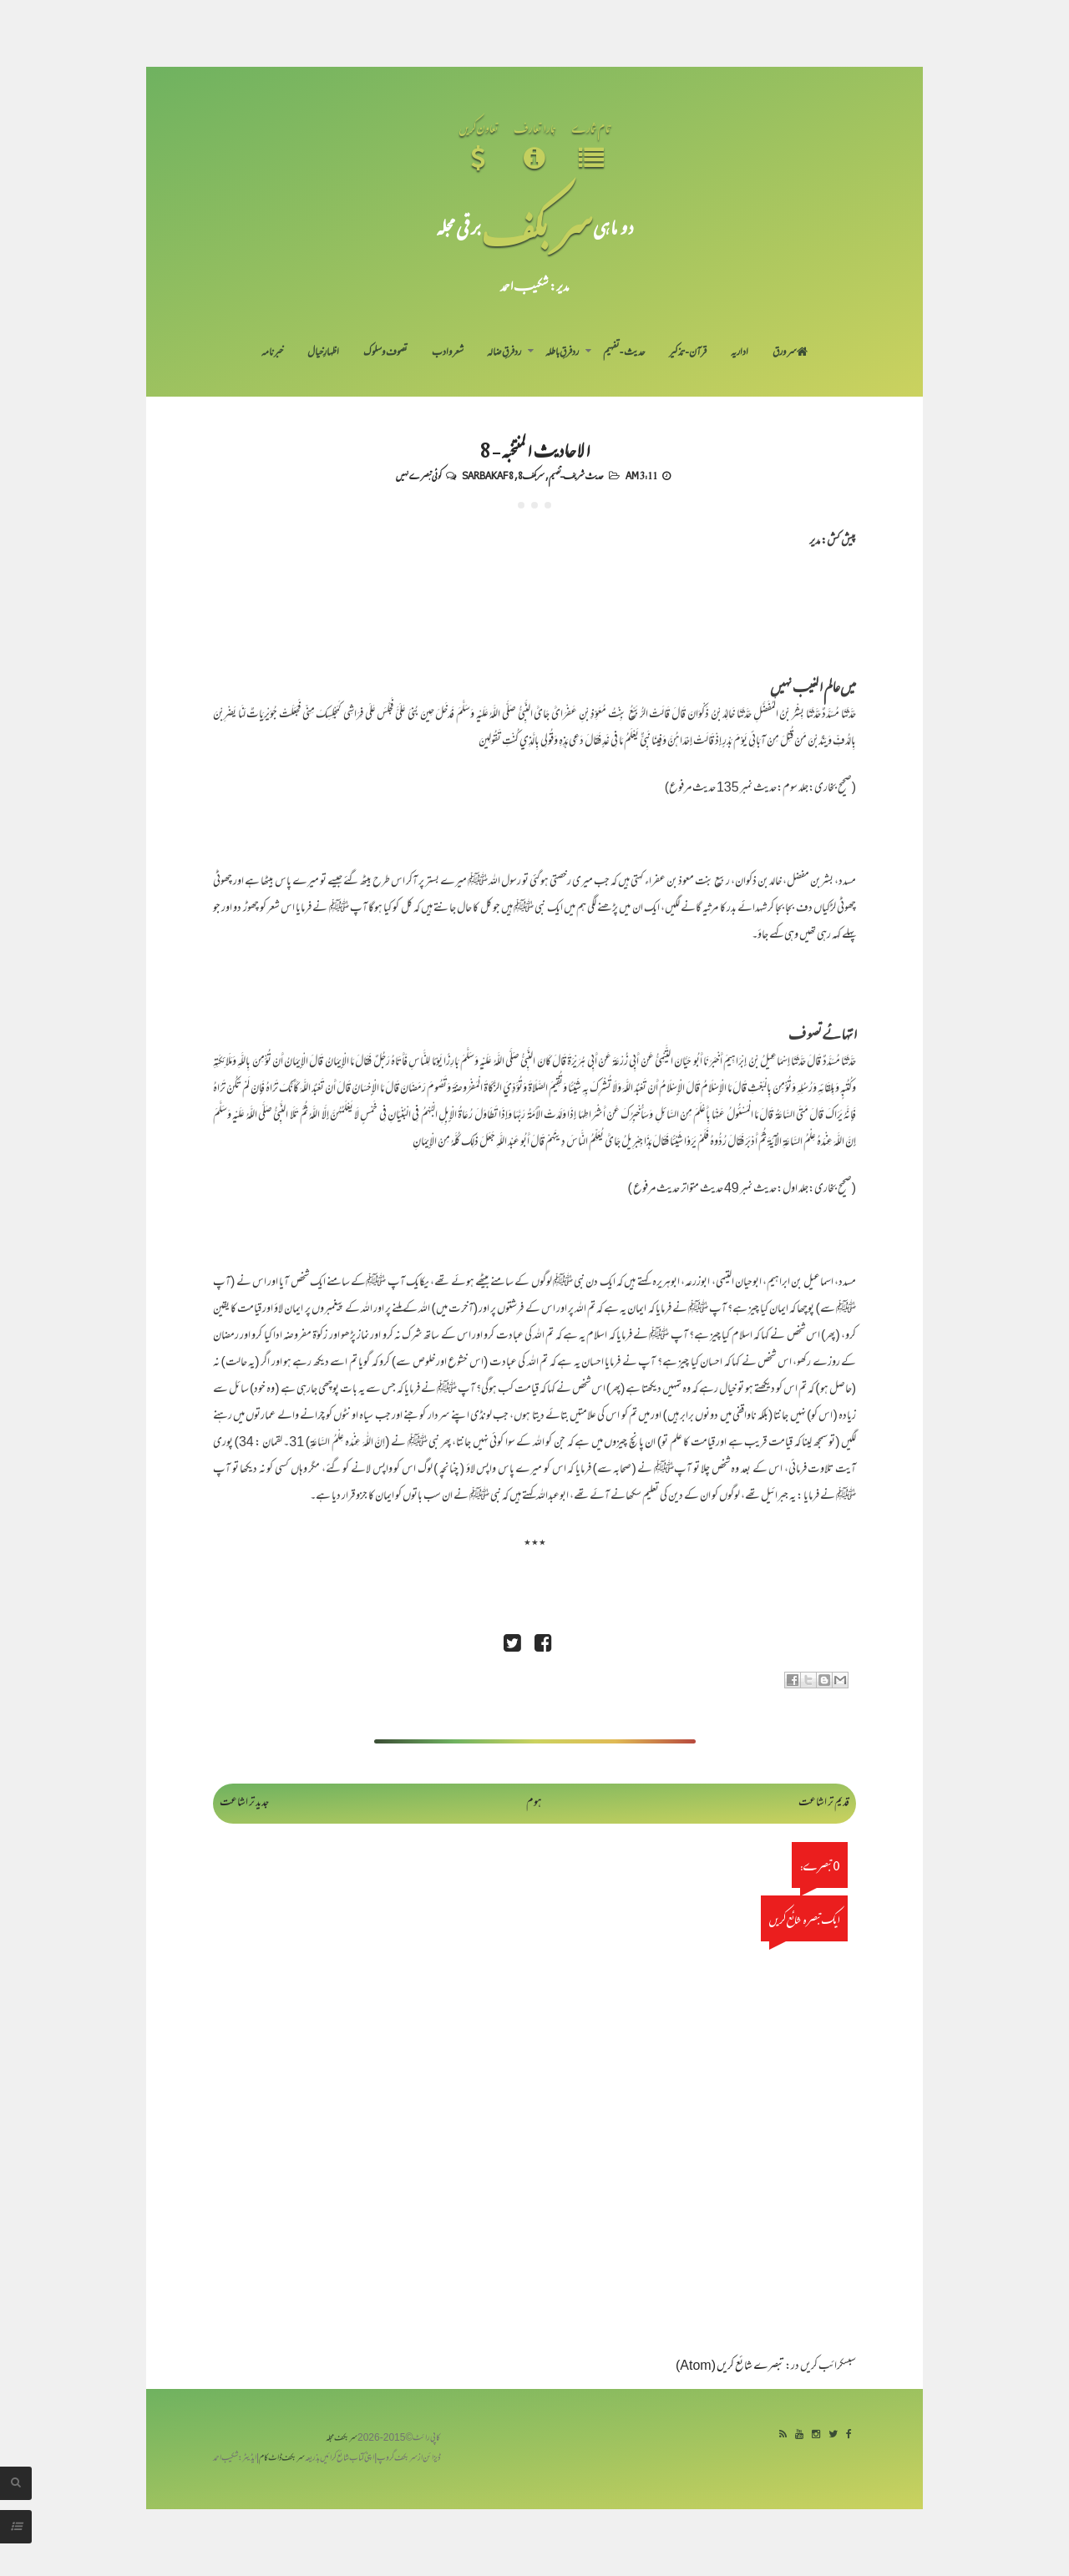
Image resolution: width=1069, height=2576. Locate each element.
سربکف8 (531, 475)
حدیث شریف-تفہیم (576, 475)
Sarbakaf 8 (488, 475)
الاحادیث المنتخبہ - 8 (534, 449)
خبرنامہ (272, 353)
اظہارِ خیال (323, 353)
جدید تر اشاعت (244, 1803)
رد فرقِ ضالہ (504, 353)
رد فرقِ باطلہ (562, 353)
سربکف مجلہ (341, 2438)
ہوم (534, 1803)
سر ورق (790, 353)
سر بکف (537, 227)
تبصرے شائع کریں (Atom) (730, 2367)
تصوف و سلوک (385, 353)
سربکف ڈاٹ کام (282, 2458)
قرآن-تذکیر (688, 353)
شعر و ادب (448, 353)
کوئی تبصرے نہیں (418, 475)
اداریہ (739, 353)
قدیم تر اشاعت (823, 1803)
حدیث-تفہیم (624, 353)
